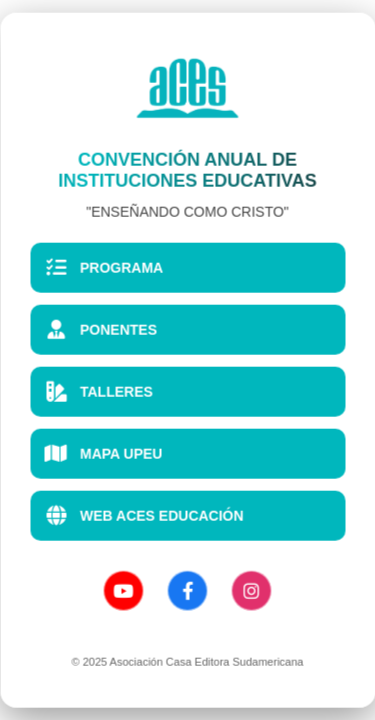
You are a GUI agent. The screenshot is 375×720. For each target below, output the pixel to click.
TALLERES (98, 391)
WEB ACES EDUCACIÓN (144, 515)
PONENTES (100, 329)
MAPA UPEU (103, 453)
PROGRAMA (103, 267)
